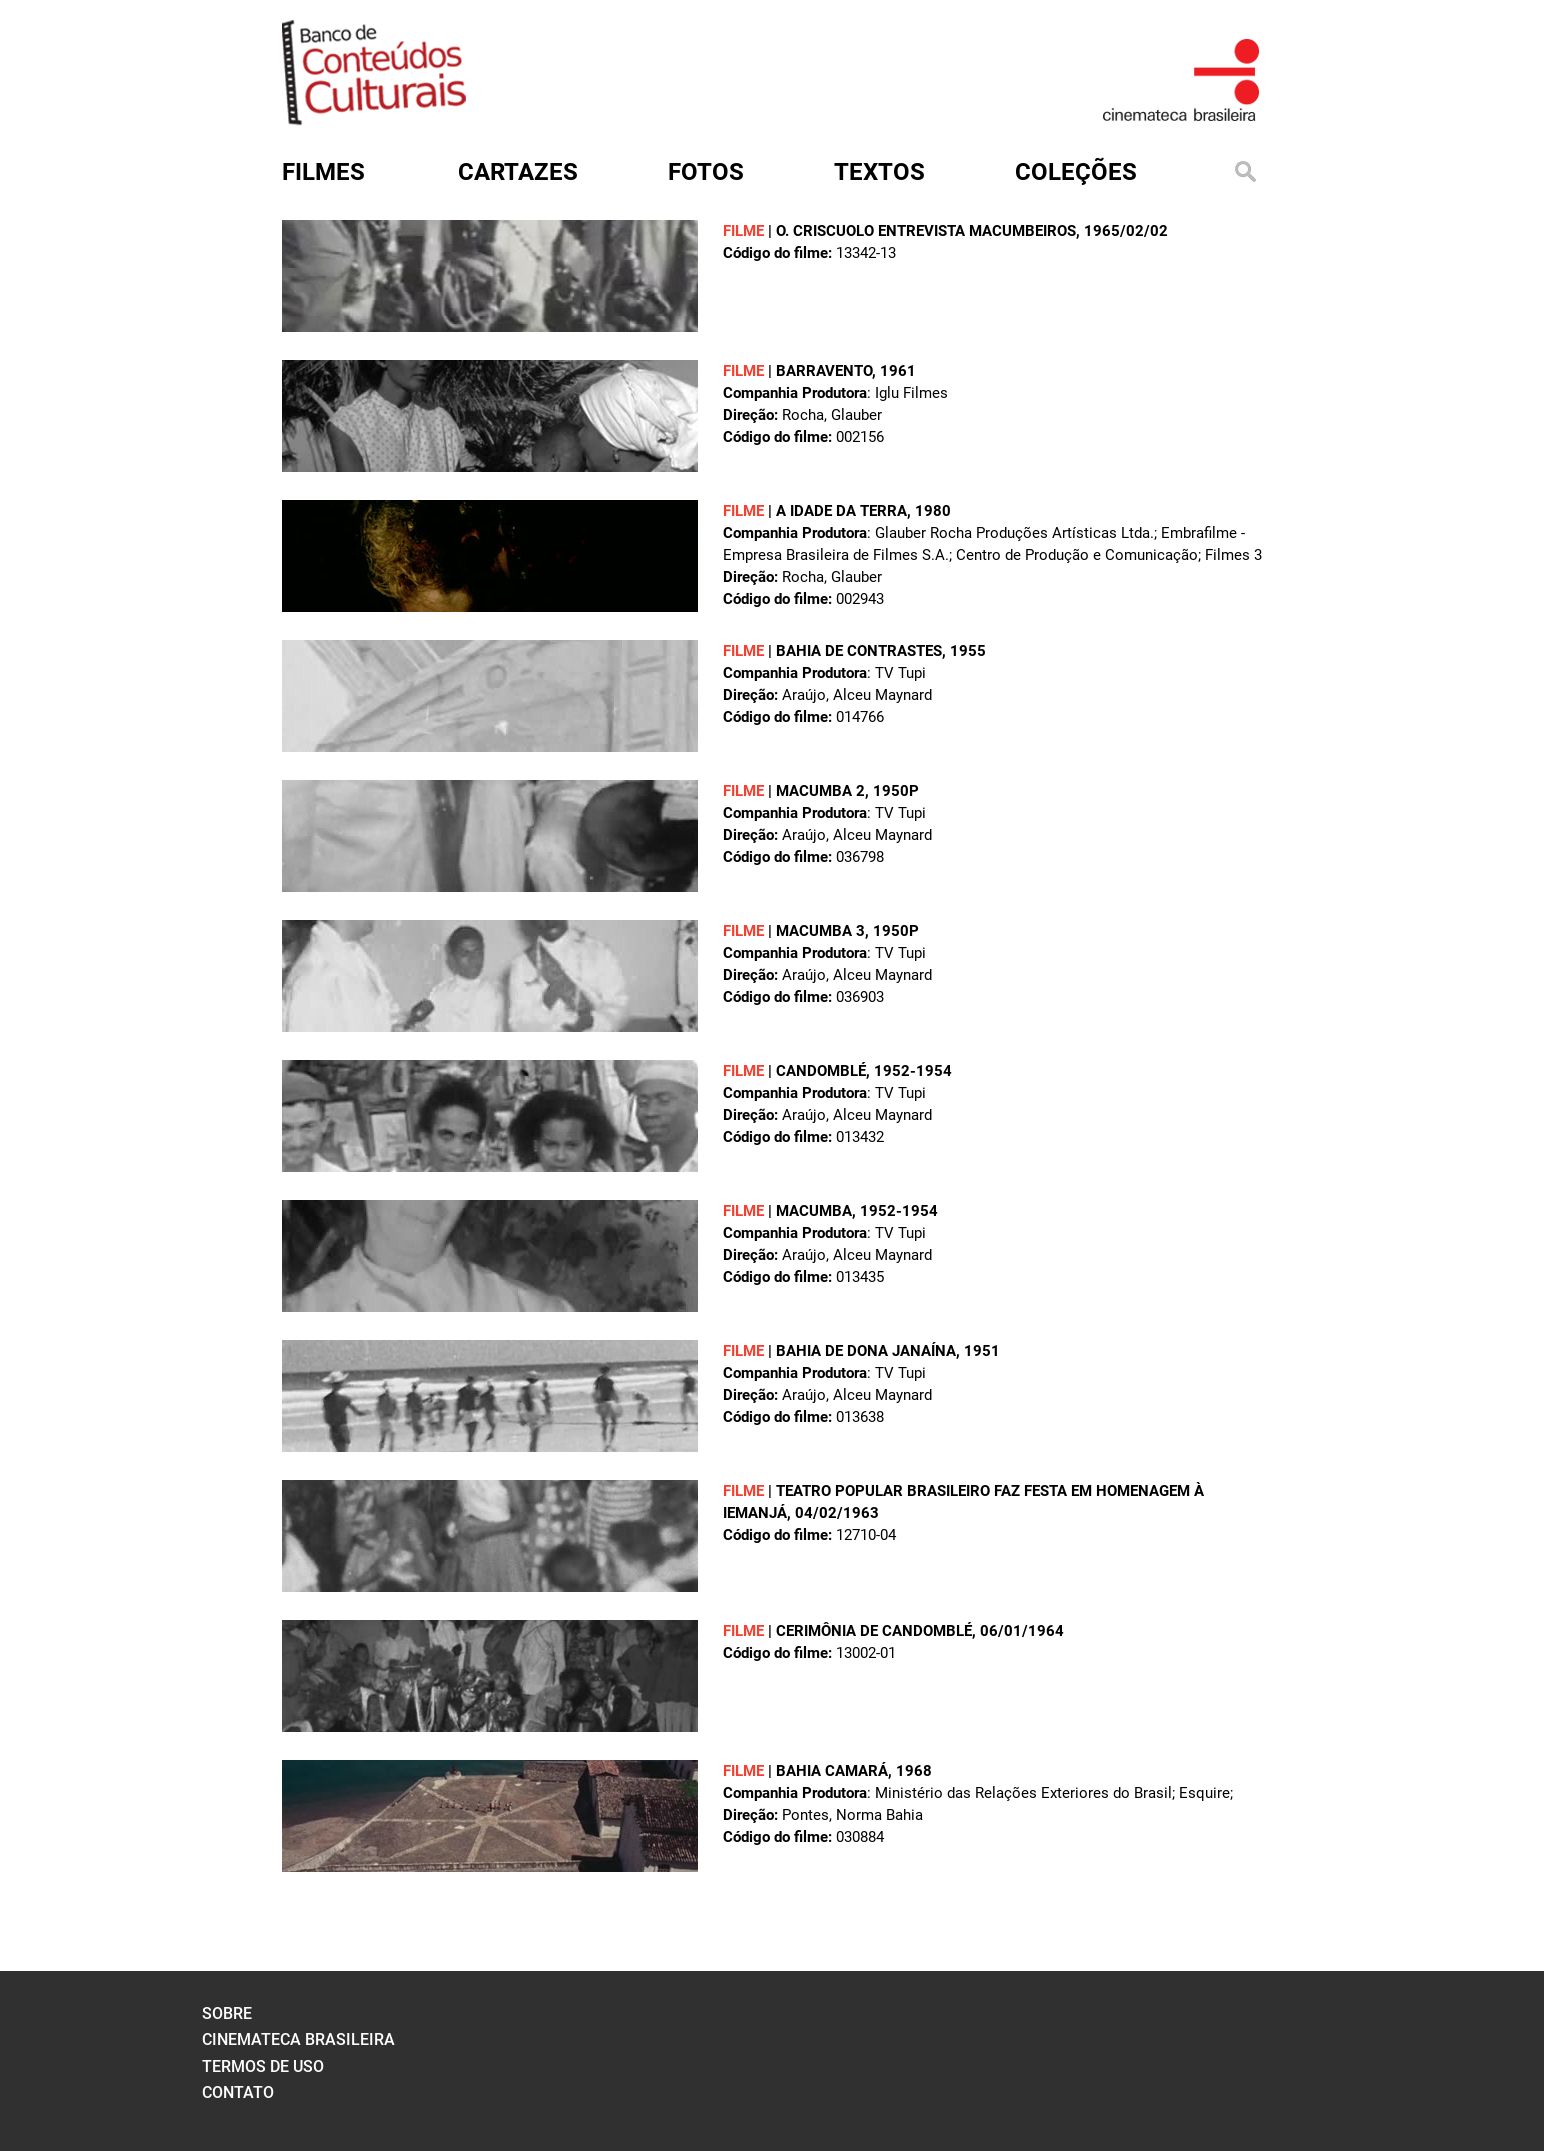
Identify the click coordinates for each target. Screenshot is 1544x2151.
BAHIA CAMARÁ (832, 1771)
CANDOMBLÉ (821, 1071)
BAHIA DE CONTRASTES (859, 651)
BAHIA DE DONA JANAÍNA (866, 1351)
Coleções (1076, 172)
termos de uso (263, 2066)
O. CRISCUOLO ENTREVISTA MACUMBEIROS (926, 231)
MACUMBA (814, 1211)
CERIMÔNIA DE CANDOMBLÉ (874, 1631)
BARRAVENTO (824, 371)
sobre (227, 2013)
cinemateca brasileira (298, 2039)
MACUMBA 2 (820, 791)
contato (238, 2092)
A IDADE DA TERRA (841, 511)
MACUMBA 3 (820, 931)
